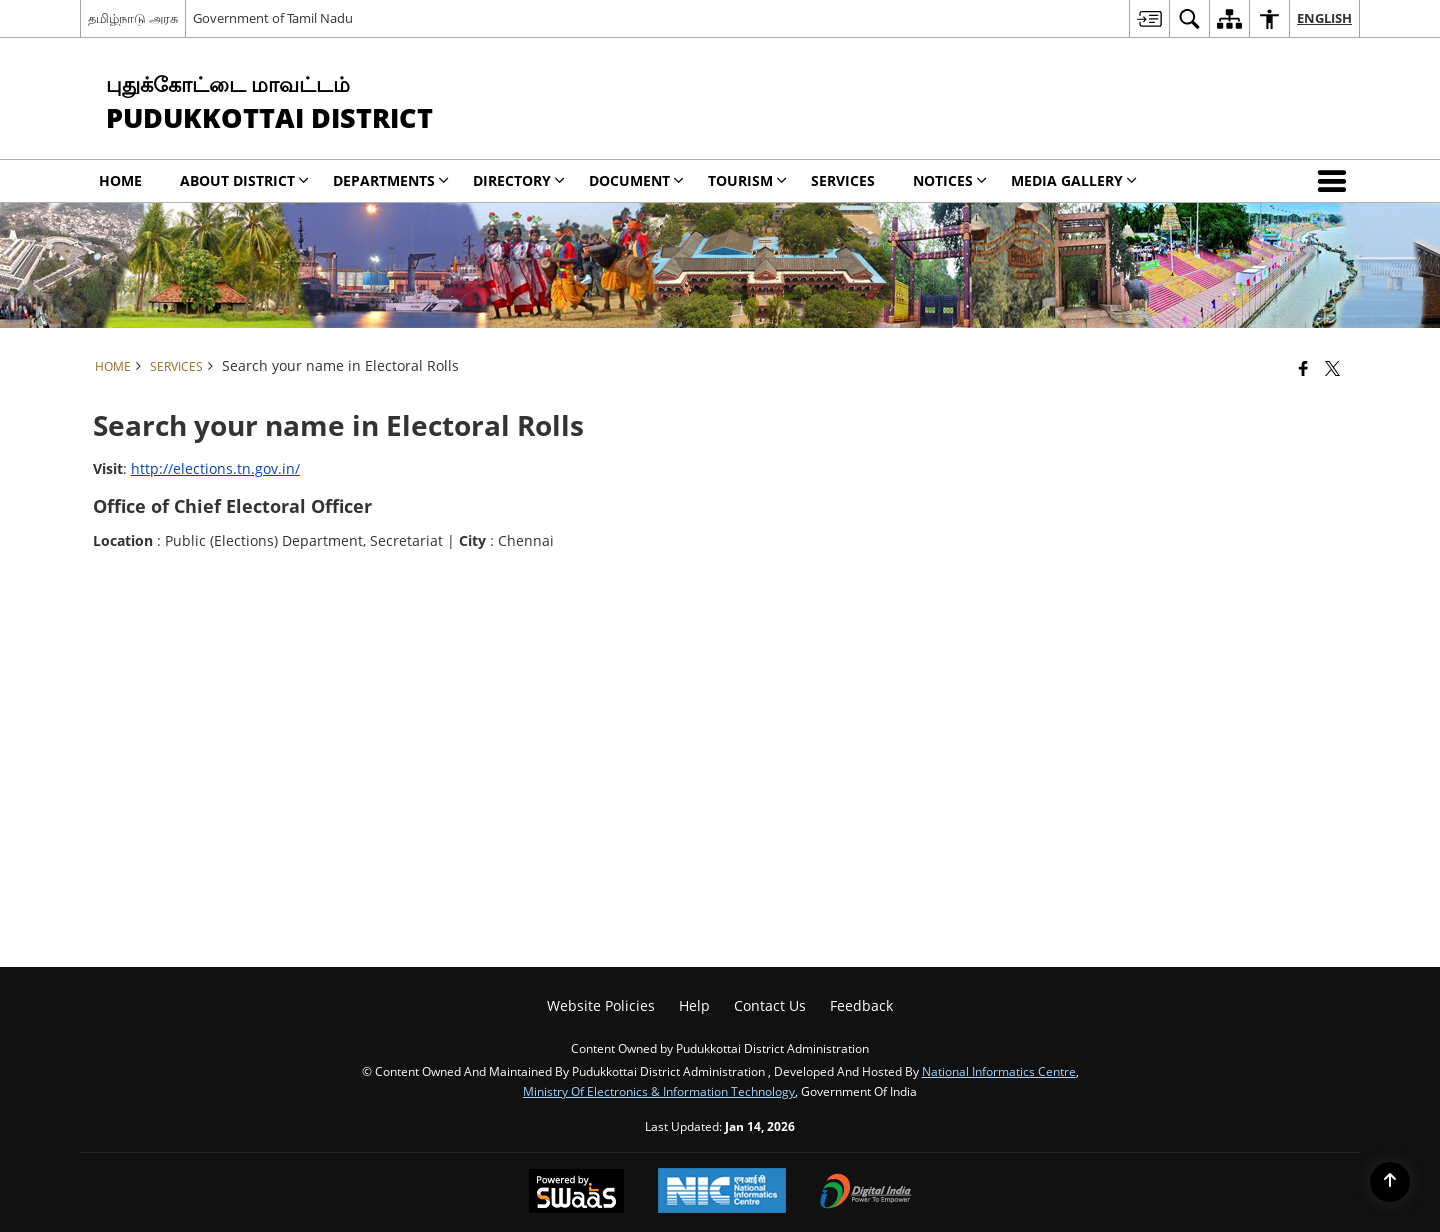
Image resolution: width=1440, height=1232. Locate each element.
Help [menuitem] (694, 1005)
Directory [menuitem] (519, 180)
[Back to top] (1390, 1182)
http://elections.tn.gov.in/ (215, 468)
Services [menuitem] (843, 180)
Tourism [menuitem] (747, 180)
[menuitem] (1149, 18)
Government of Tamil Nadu (273, 18)
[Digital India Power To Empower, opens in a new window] (866, 1193)
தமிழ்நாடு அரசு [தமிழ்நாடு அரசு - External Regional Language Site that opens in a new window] (133, 18)
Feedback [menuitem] (861, 1005)
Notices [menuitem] (950, 180)
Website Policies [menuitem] (601, 1005)
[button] (1336, 181)
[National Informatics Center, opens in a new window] (722, 1192)
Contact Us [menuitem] (770, 1005)
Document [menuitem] (636, 180)
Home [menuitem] (120, 180)
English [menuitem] (1324, 18)
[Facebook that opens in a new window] (1303, 368)
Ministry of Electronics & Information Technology (659, 1091)
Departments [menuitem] (391, 180)
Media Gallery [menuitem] (1074, 180)
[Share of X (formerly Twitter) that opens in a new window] (1332, 368)
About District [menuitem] (244, 180)
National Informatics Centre (999, 1071)
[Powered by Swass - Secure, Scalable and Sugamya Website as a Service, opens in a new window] (576, 1193)
